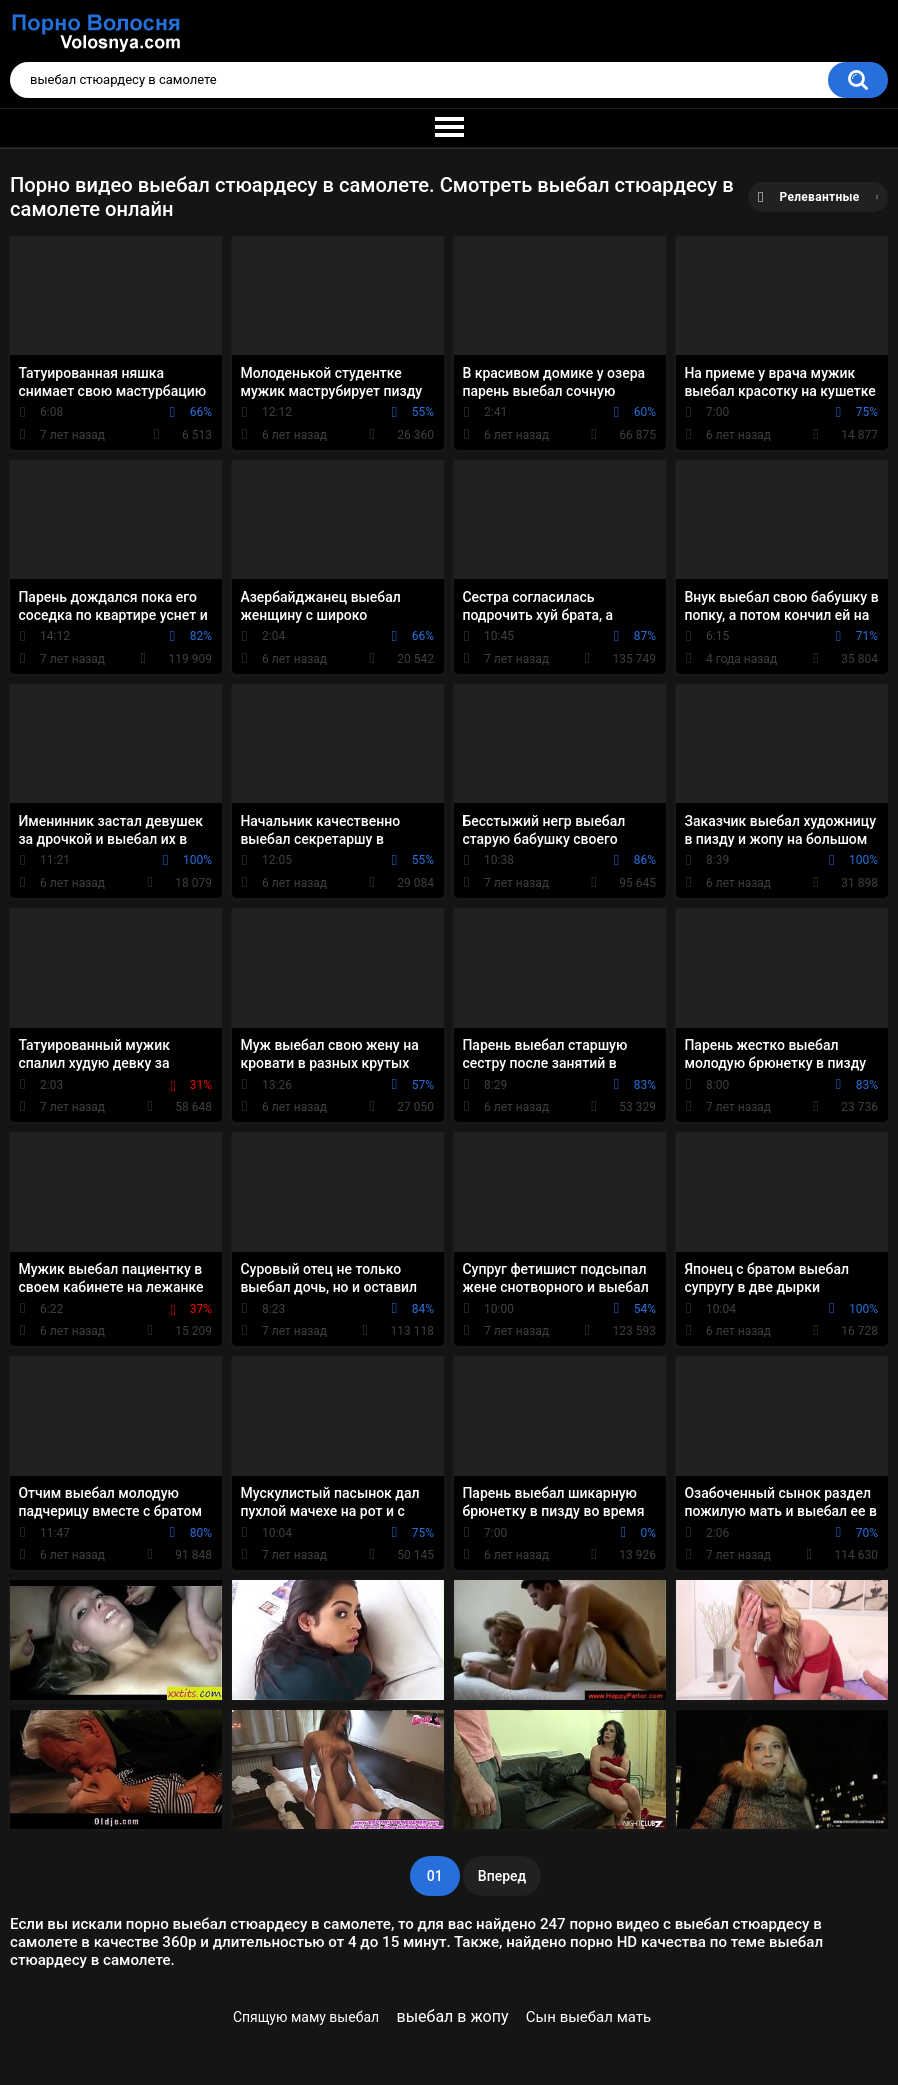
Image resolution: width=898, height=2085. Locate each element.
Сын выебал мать (588, 2017)
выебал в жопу (453, 2016)
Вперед (502, 1876)
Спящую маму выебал (306, 2017)
